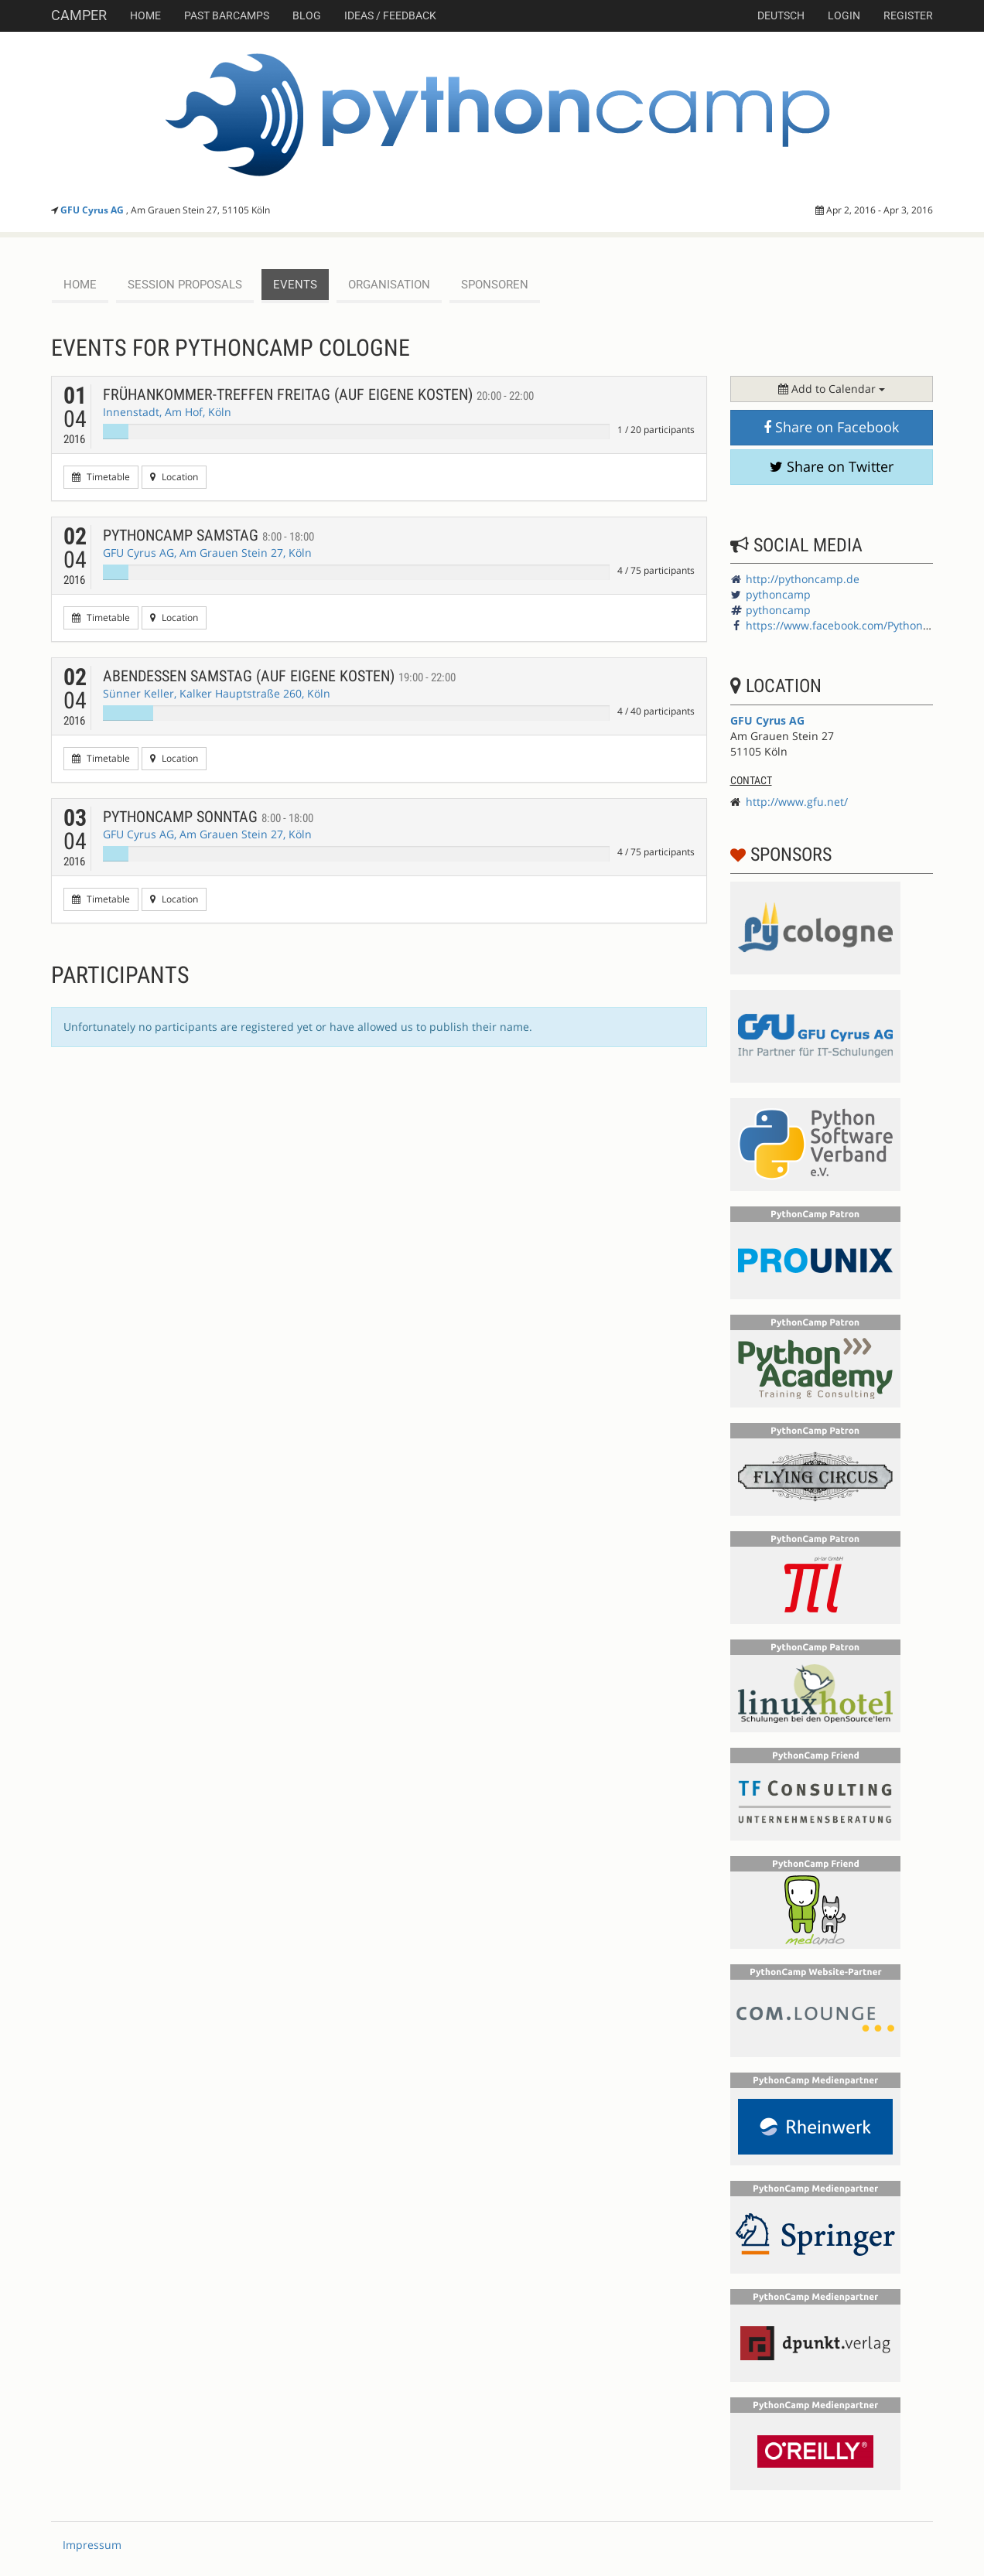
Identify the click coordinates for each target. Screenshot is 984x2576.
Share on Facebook (831, 427)
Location (174, 476)
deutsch (781, 15)
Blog (306, 15)
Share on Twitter (831, 466)
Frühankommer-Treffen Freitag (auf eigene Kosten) (318, 394)
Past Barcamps (226, 15)
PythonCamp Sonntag (208, 816)
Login (844, 15)
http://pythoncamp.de (802, 578)
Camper (79, 15)
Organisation (389, 285)
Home (145, 15)
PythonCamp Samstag (208, 535)
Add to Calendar (831, 388)
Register (908, 15)
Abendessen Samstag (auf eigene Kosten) (279, 676)
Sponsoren (494, 285)
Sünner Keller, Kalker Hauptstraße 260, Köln (216, 693)
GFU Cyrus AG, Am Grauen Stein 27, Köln (207, 552)
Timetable (101, 476)
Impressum (92, 2544)
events (295, 285)
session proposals (185, 285)
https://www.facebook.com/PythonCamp (849, 625)
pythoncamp (778, 594)
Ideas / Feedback (390, 15)
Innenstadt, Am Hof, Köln (167, 411)
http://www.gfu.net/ (797, 801)
